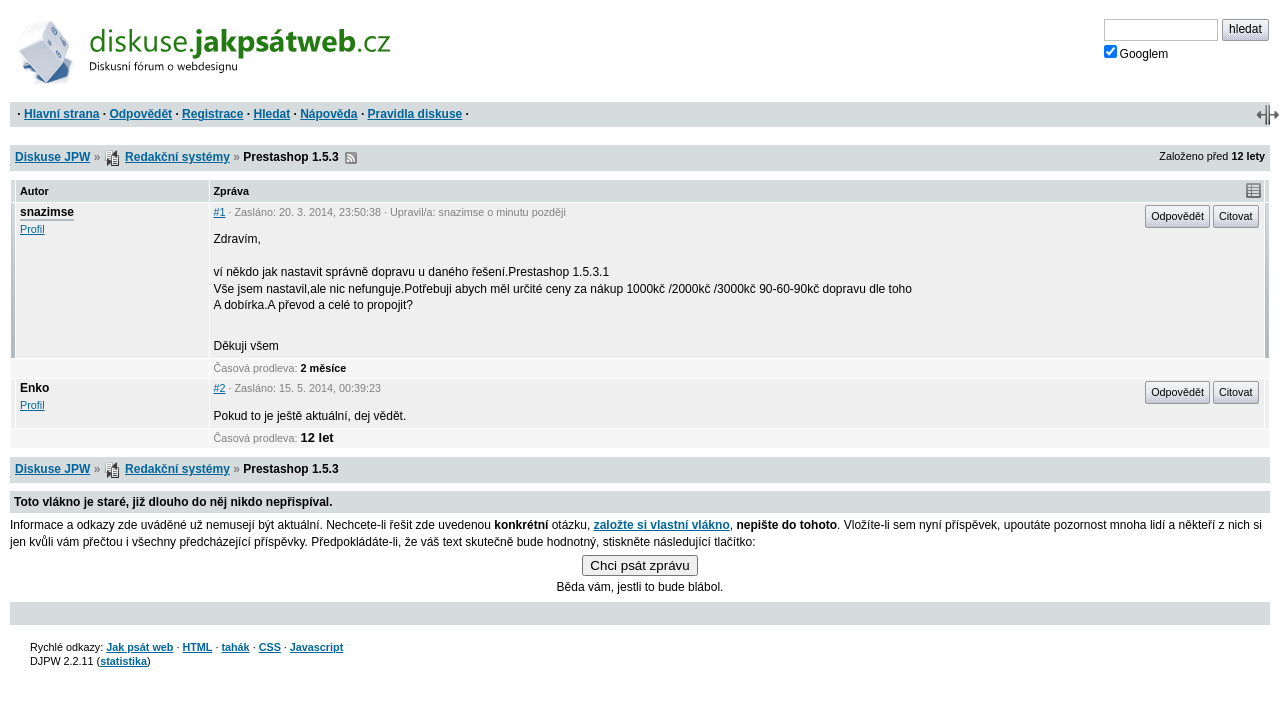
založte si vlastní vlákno (662, 525)
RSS (351, 158)
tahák (235, 647)
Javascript (316, 647)
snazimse (47, 212)
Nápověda (328, 114)
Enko (34, 388)
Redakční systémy (177, 157)
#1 (220, 212)
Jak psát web (139, 647)
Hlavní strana (61, 114)
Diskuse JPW (52, 157)
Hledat (271, 114)
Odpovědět (140, 114)
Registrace (212, 114)
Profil (32, 229)
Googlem (1136, 53)
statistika (123, 661)
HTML (197, 647)
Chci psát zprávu (639, 565)
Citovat (1236, 216)
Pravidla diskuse (415, 114)
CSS (270, 647)
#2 (220, 388)
